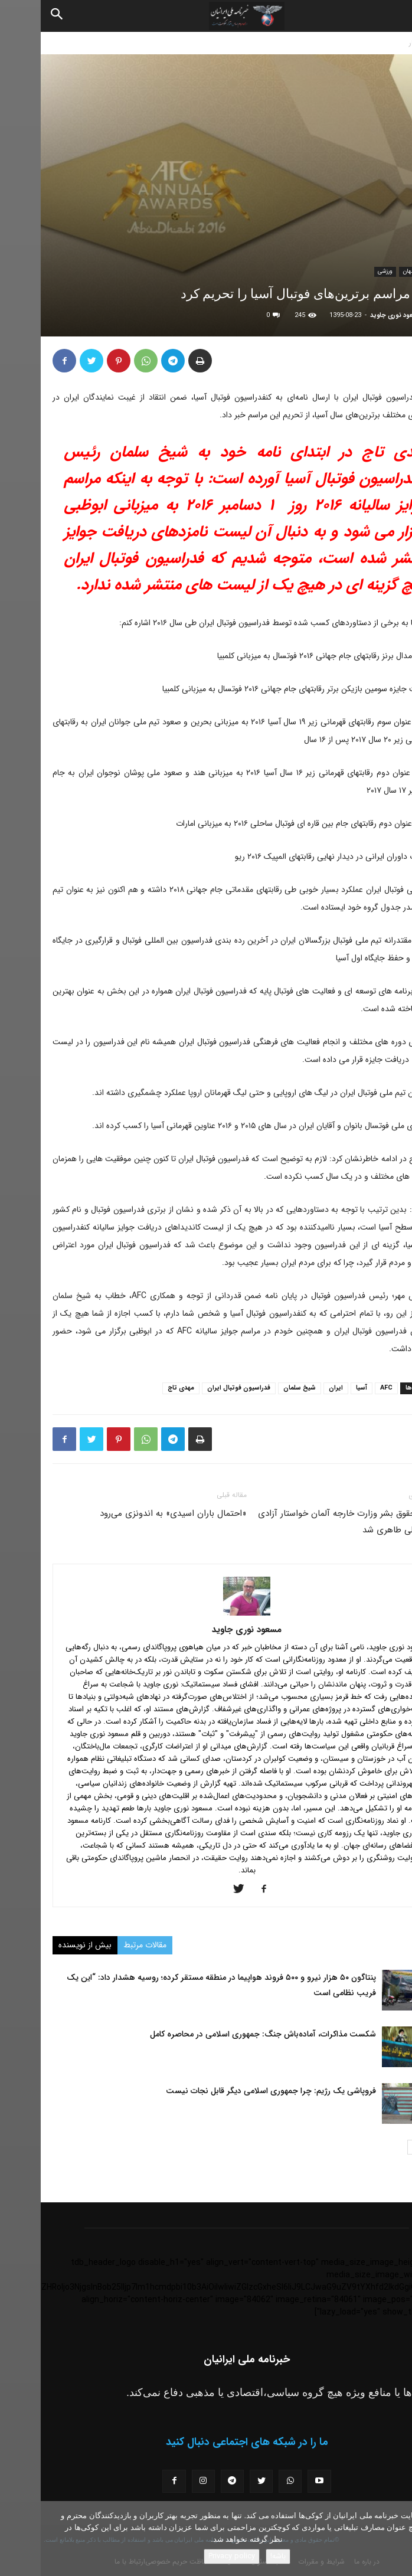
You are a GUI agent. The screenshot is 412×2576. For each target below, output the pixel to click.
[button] (393, 16)
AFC (345, 1388)
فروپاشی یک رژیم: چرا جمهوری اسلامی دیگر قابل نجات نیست (230, 2090)
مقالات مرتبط (104, 1944)
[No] (397, 2539)
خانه (400, 42)
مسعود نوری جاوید (355, 315)
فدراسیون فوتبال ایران (198, 1388)
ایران (295, 1388)
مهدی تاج (140, 1388)
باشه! (237, 2556)
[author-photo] (206, 1613)
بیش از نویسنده (44, 1944)
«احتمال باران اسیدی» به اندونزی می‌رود (132, 1513)
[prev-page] (392, 2147)
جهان (368, 271)
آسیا (320, 1388)
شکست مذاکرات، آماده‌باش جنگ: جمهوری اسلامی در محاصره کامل (222, 2034)
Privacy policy (191, 2556)
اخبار (374, 42)
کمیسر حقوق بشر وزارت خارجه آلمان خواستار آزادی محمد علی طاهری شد (308, 1521)
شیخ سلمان (259, 1388)
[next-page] (374, 2147)
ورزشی (344, 271)
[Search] (16, 16)
